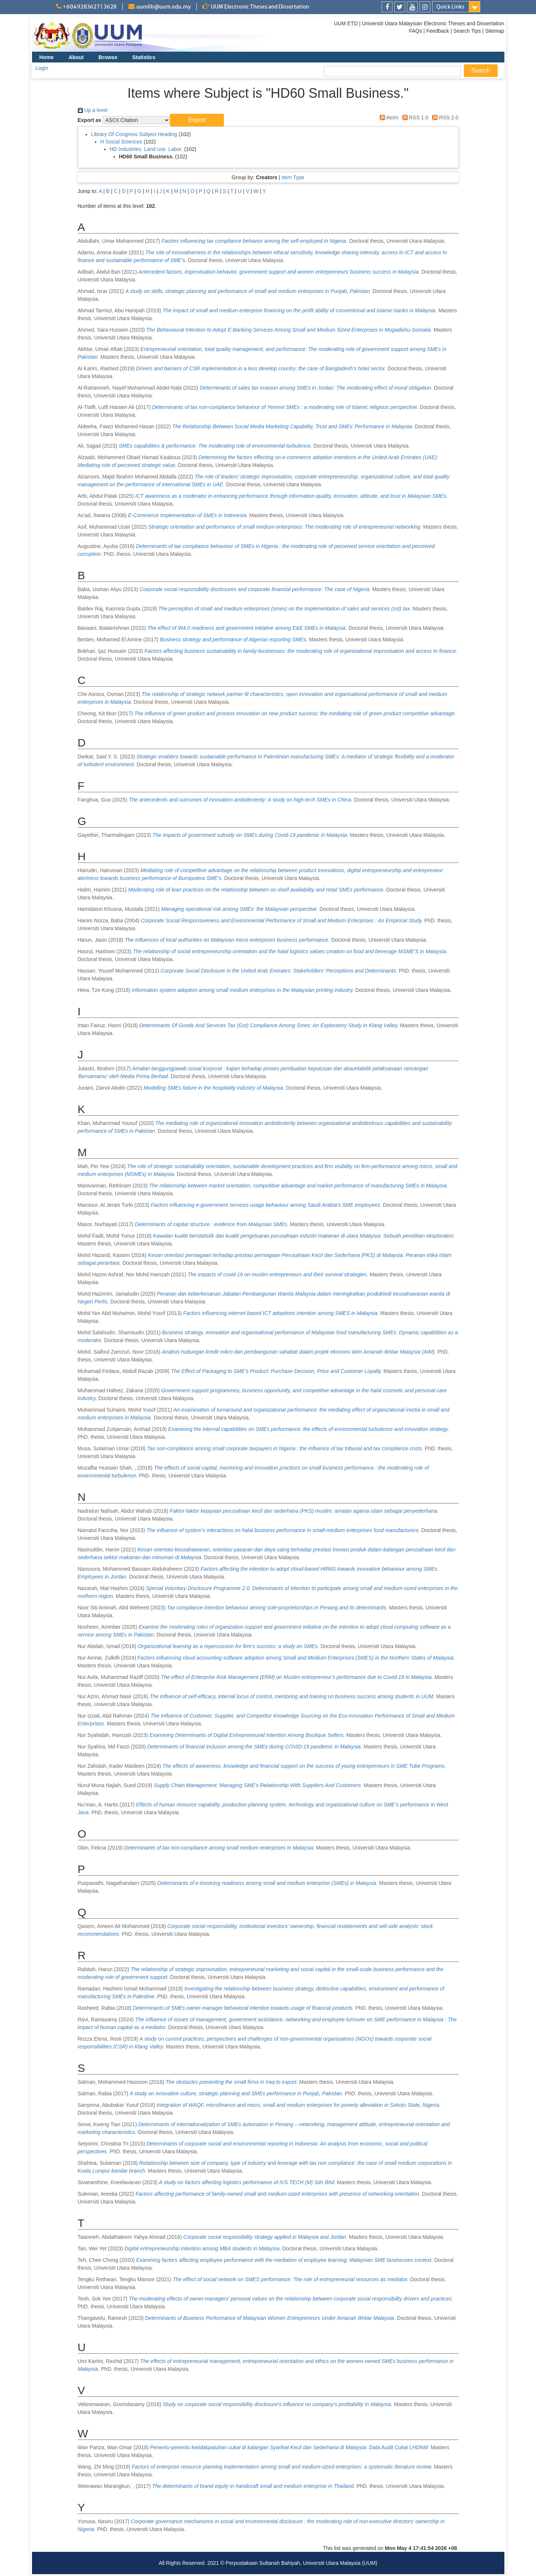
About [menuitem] (75, 57)
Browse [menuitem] (108, 57)
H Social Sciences (121, 142)
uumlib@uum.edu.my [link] (164, 6)
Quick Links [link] (450, 6)
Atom (387, 117)
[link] (387, 6)
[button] (197, 120)
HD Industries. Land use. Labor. (146, 149)
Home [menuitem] (46, 57)
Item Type (293, 177)
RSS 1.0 (414, 117)
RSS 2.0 (444, 117)
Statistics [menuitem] (143, 57)
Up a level (92, 110)
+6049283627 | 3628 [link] (90, 6)
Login (42, 68)
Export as (90, 120)
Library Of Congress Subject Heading (134, 134)
